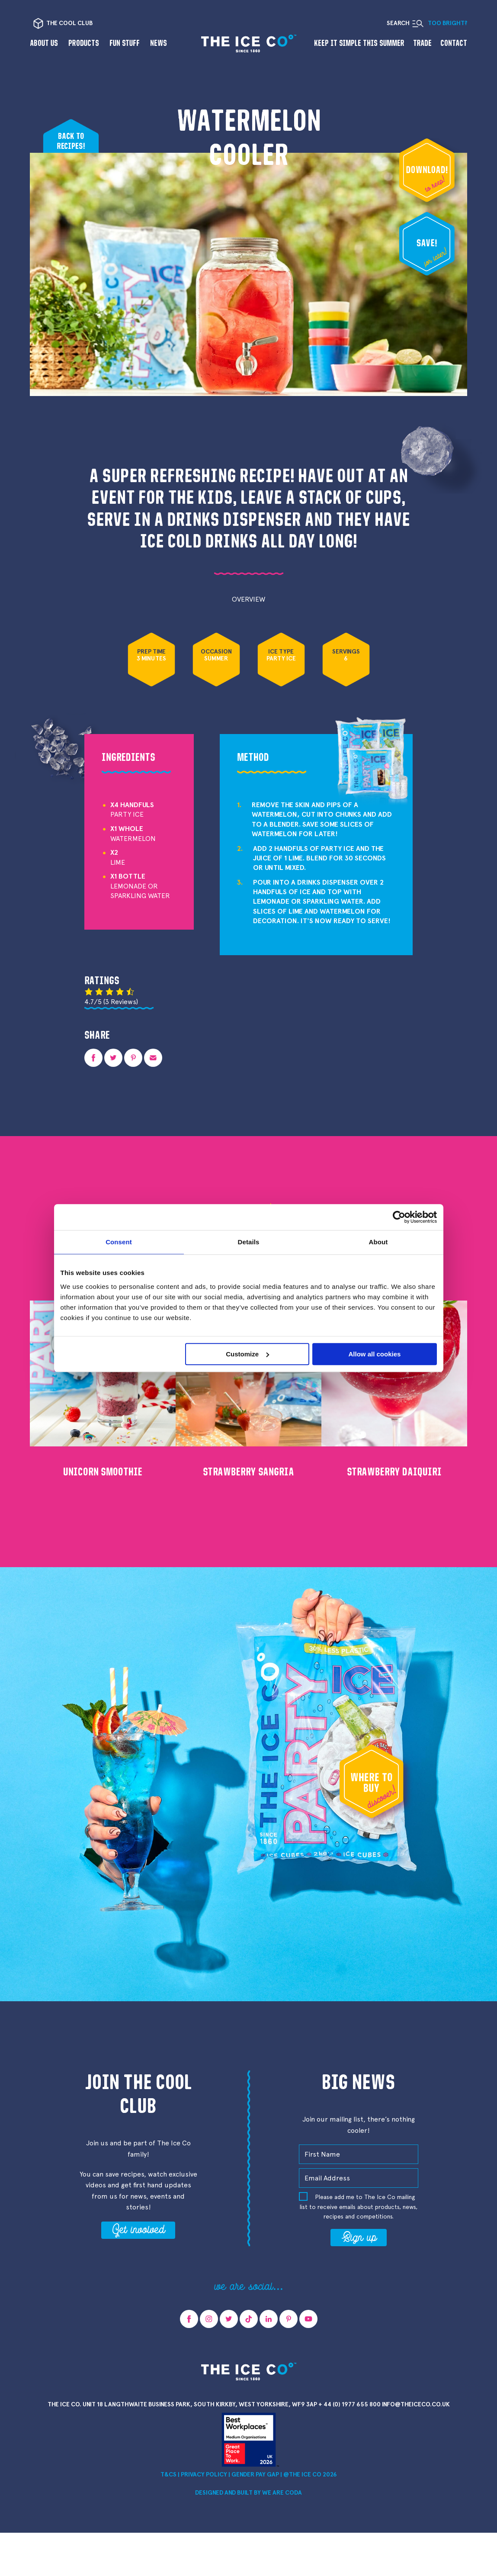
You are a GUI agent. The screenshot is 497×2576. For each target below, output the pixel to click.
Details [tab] (249, 1242)
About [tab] (378, 1242)
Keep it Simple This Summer (359, 43)
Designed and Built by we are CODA (248, 2492)
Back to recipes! (71, 141)
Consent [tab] (119, 1242)
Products (83, 43)
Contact (453, 43)
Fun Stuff (124, 43)
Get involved (138, 2229)
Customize (247, 1354)
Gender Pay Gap (255, 2474)
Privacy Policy (204, 2474)
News (158, 43)
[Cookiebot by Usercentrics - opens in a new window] (399, 1217)
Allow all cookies (375, 1354)
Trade (422, 43)
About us (44, 43)
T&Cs (168, 2474)
